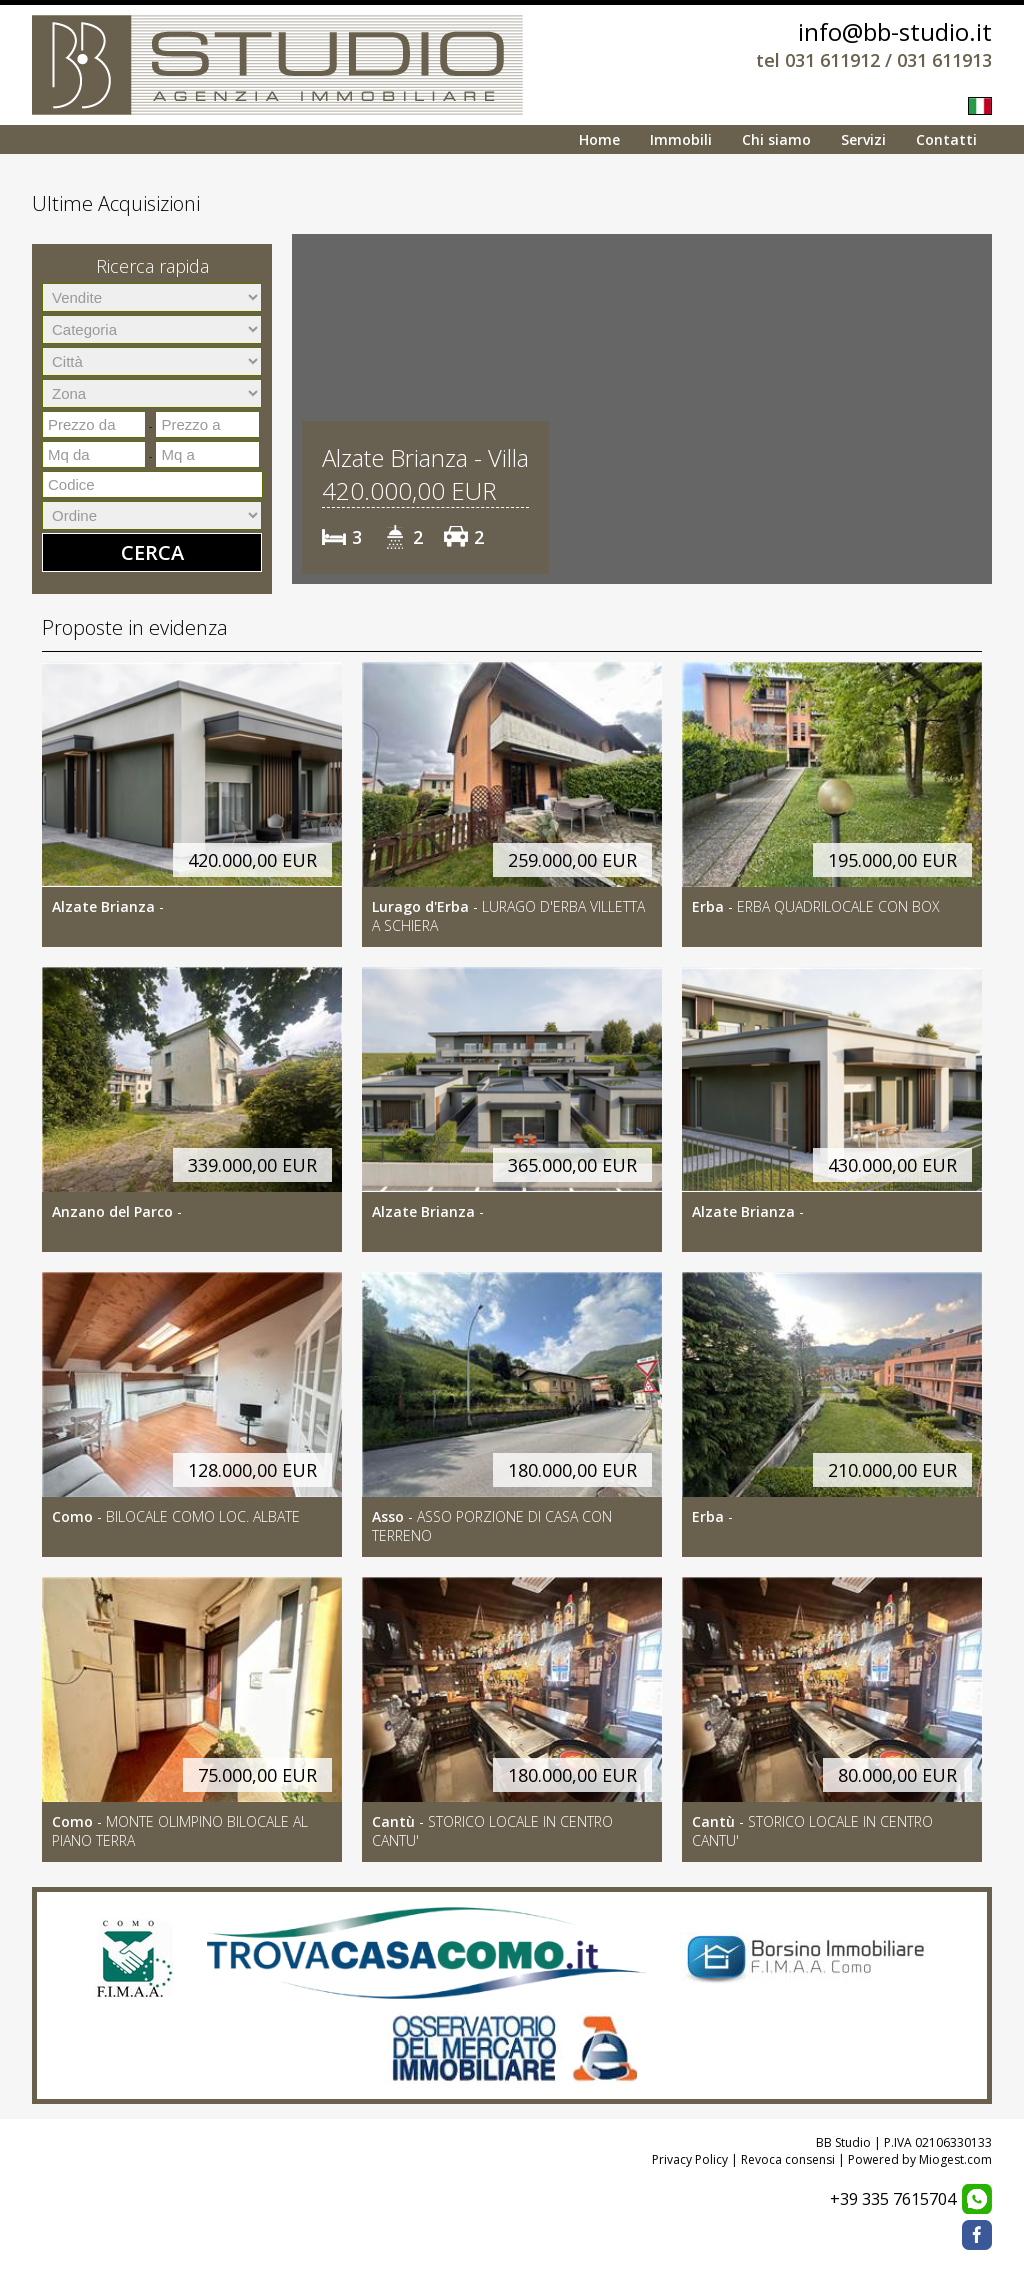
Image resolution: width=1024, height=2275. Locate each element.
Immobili (681, 139)
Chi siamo (776, 139)
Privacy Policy (690, 2159)
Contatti (946, 139)
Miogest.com (955, 2159)
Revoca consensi (788, 2159)
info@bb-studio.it (895, 31)
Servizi (863, 139)
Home (599, 139)
